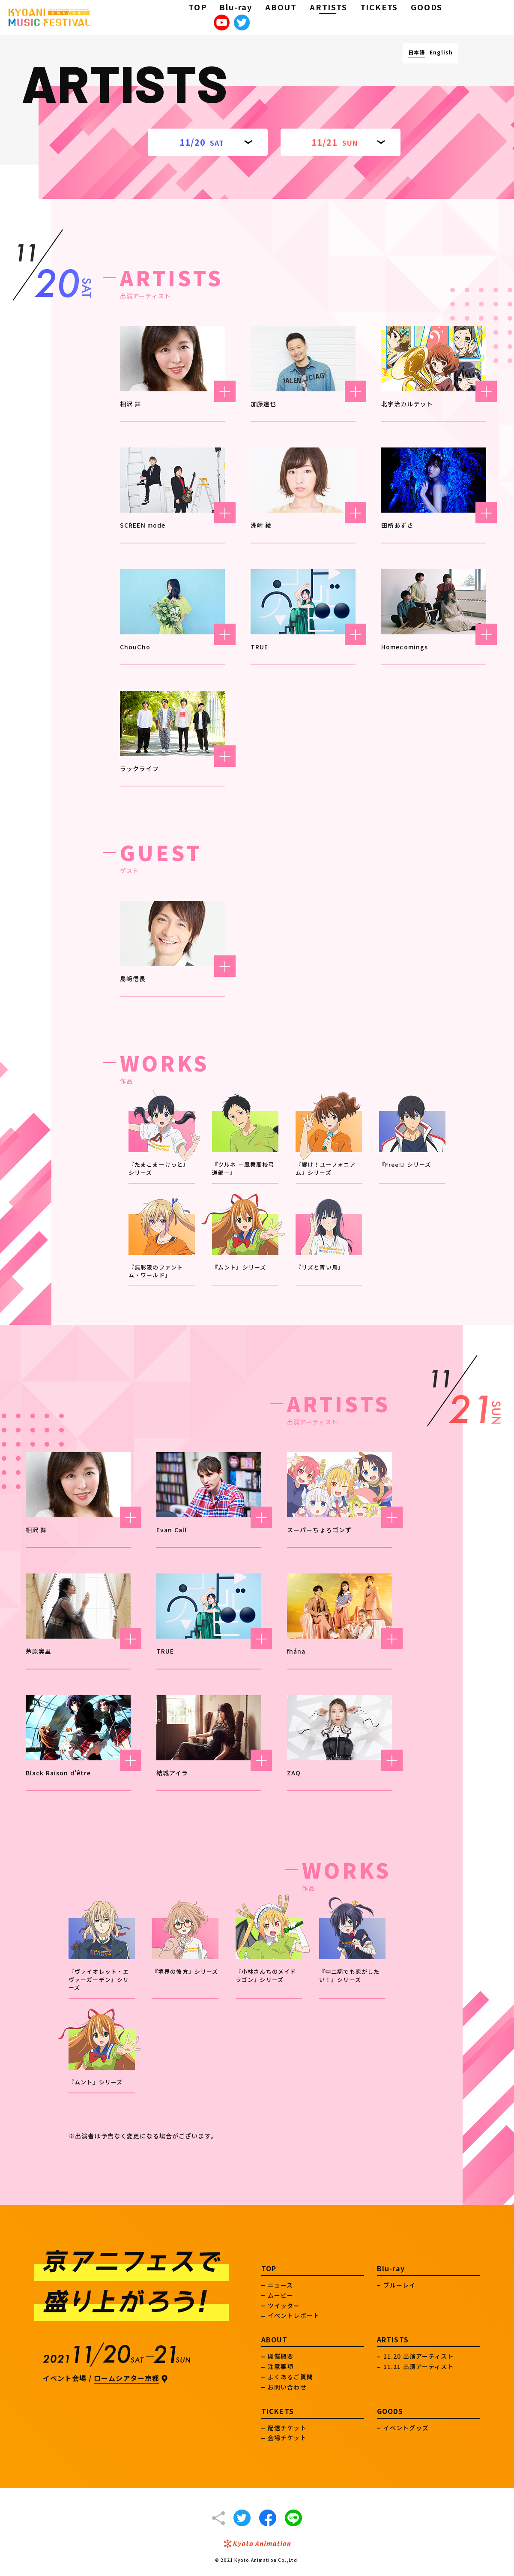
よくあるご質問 (290, 2376)
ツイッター (284, 2305)
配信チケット (287, 2427)
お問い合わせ (287, 2387)
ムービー (280, 2295)
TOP (197, 7)
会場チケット (287, 2437)
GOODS (426, 7)
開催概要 (280, 2356)
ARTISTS (328, 7)
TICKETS (379, 7)
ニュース (280, 2285)
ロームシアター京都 (126, 2378)
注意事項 (280, 2366)
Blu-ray (235, 7)
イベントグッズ (406, 2427)
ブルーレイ (399, 2285)
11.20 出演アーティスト (418, 2356)
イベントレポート (294, 2315)
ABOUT (281, 7)
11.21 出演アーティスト (418, 2366)
